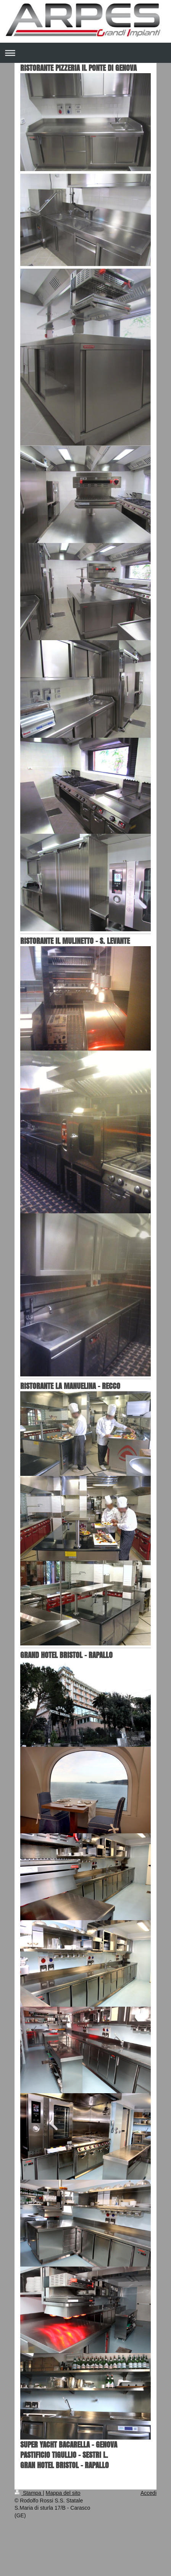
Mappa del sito (63, 2493)
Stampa (29, 2493)
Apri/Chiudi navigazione (85, 53)
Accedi (148, 2493)
